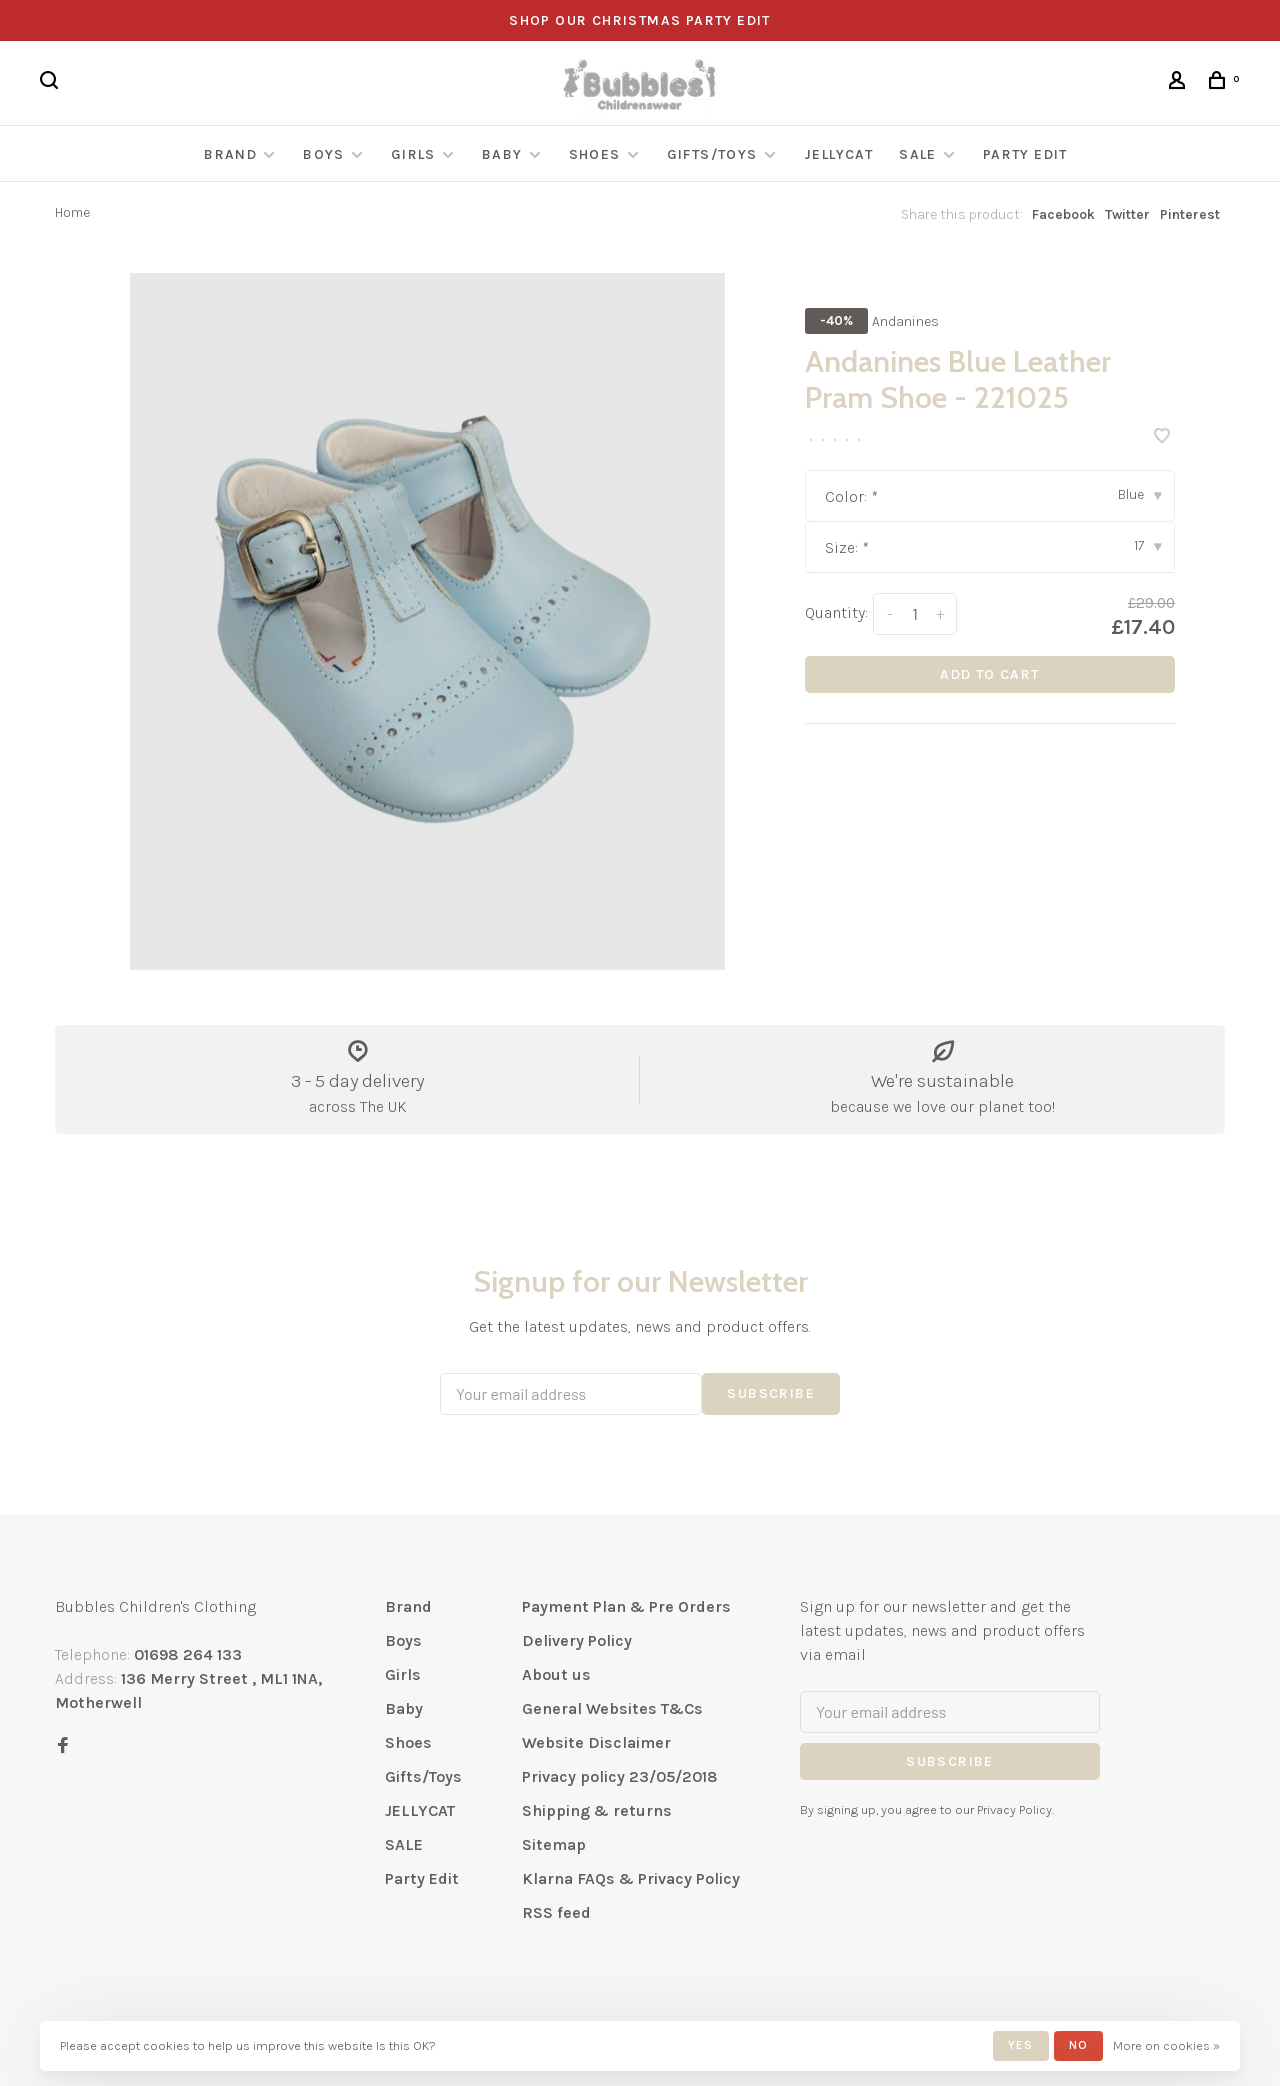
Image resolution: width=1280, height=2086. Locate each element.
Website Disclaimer (596, 1742)
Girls (413, 154)
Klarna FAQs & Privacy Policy (631, 1878)
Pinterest (1190, 214)
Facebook (1063, 214)
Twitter (1127, 214)
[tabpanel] (427, 621)
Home (72, 212)
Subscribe (771, 1393)
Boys (324, 154)
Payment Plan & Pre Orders (626, 1606)
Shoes (595, 154)
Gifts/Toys (714, 154)
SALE (918, 154)
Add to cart (989, 674)
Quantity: (836, 612)
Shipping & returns (597, 1810)
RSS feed (556, 1912)
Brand (230, 154)
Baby (502, 154)
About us (556, 1674)
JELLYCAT (838, 154)
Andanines (905, 321)
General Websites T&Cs (612, 1708)
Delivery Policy (577, 1640)
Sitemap (554, 1844)
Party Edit (1025, 154)
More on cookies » (1166, 2045)
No (1078, 2045)
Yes (1021, 2045)
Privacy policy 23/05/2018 (620, 1776)
